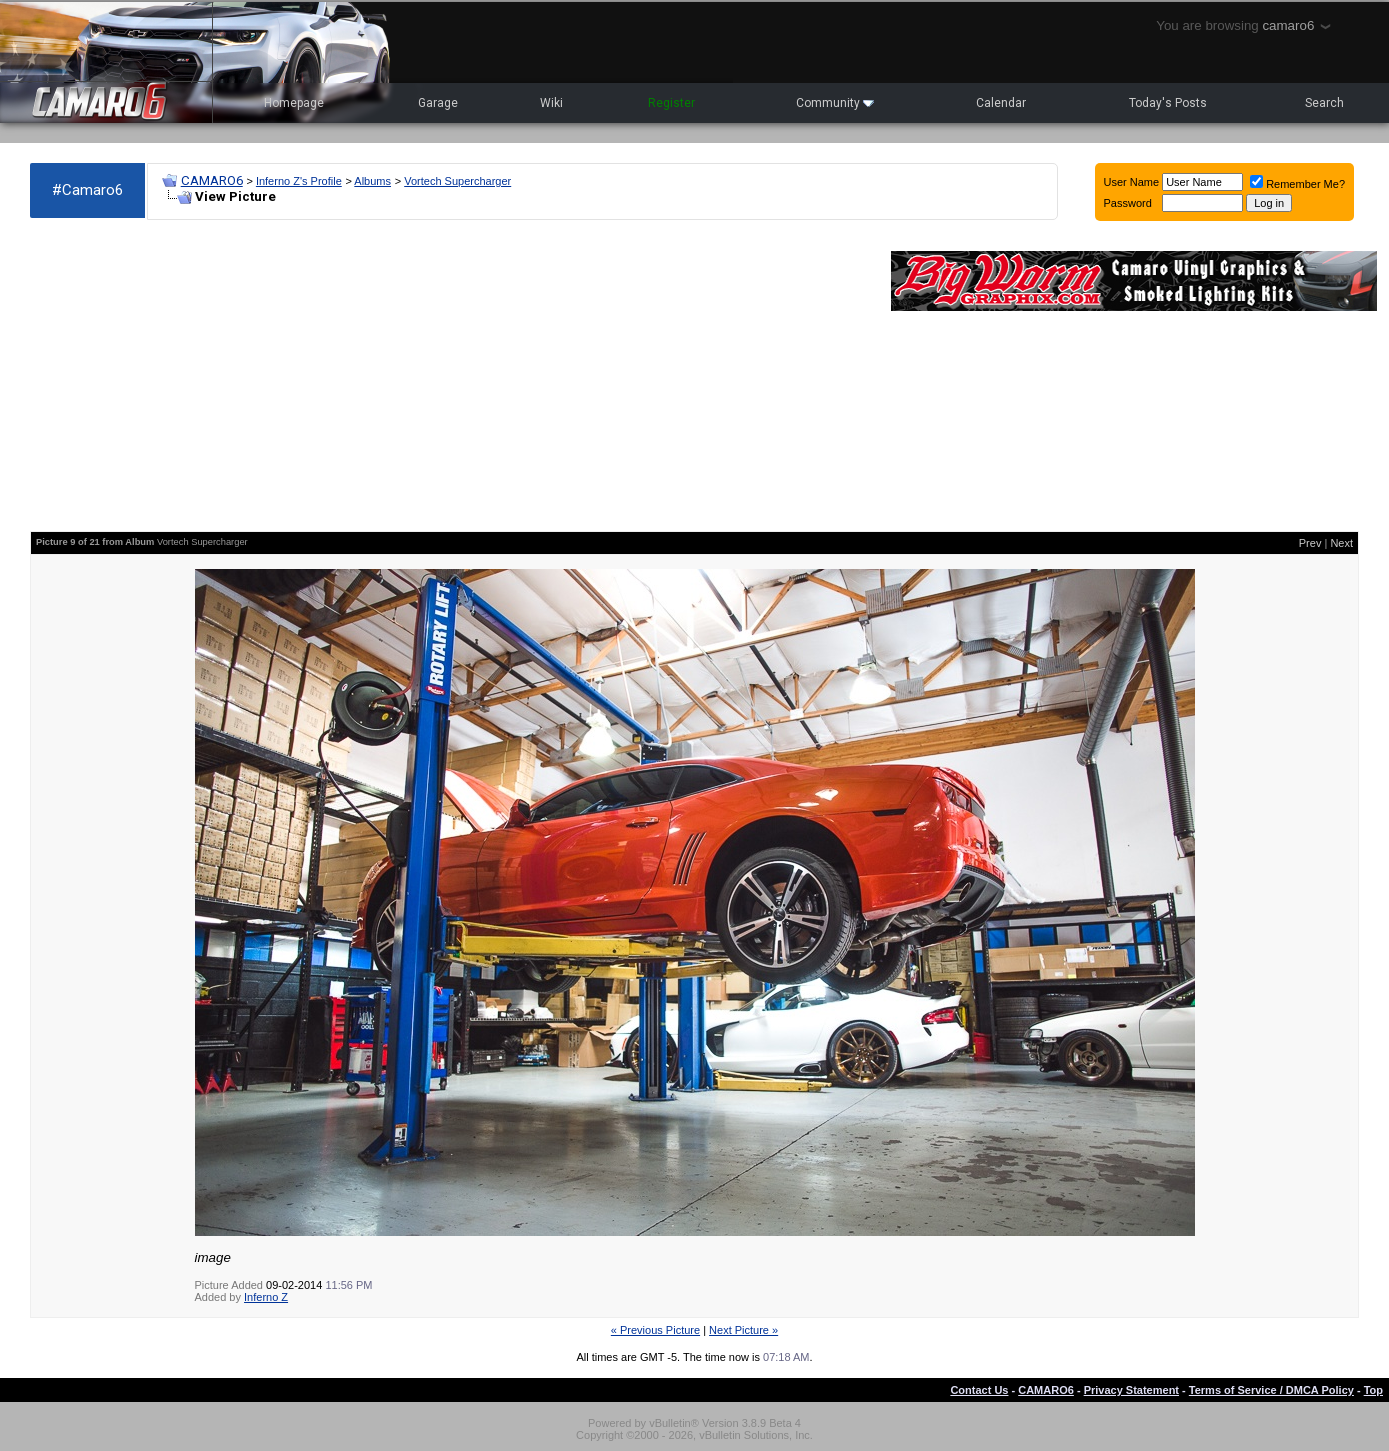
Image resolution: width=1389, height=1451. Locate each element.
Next (1341, 543)
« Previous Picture (655, 1330)
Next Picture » (743, 1330)
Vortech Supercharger (457, 181)
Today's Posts (1168, 103)
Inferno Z (266, 1297)
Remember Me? (1297, 184)
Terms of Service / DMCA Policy (1271, 1390)
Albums (372, 181)
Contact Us (979, 1390)
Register (671, 103)
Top (1373, 1390)
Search (1324, 103)
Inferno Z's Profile (299, 181)
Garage (438, 103)
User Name (1132, 182)
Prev (1310, 543)
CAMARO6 (212, 180)
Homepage (294, 103)
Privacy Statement (1131, 1390)
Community (835, 103)
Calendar (1001, 103)
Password (1128, 203)
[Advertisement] (450, 376)
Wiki (551, 103)
